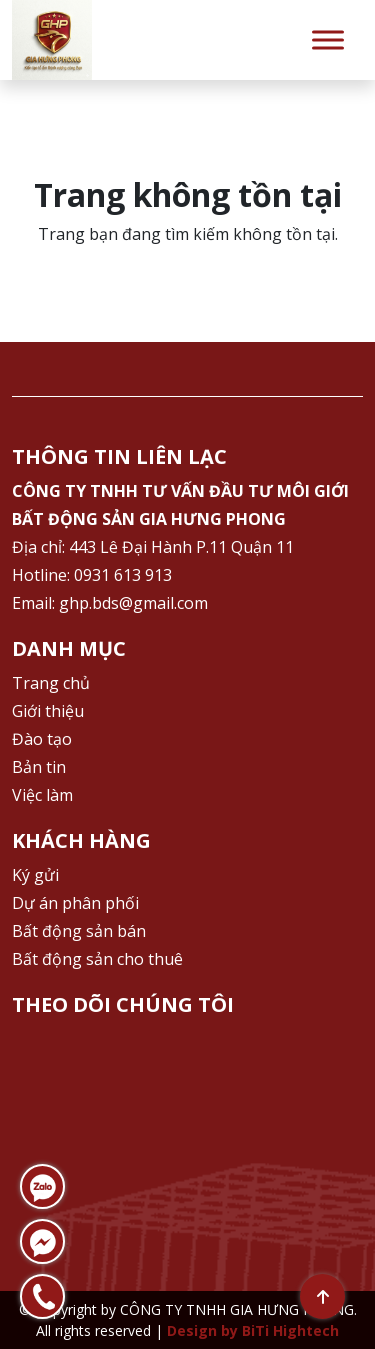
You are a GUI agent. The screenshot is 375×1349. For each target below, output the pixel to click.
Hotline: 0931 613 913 (92, 575)
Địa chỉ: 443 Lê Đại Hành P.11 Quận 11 (153, 547)
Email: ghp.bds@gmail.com (110, 603)
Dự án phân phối (75, 903)
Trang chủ (51, 683)
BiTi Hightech (290, 1330)
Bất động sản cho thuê (97, 959)
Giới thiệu (48, 711)
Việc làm (42, 795)
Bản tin (39, 767)
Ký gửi (35, 875)
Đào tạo (42, 739)
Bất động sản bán (79, 931)
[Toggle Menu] (328, 39)
